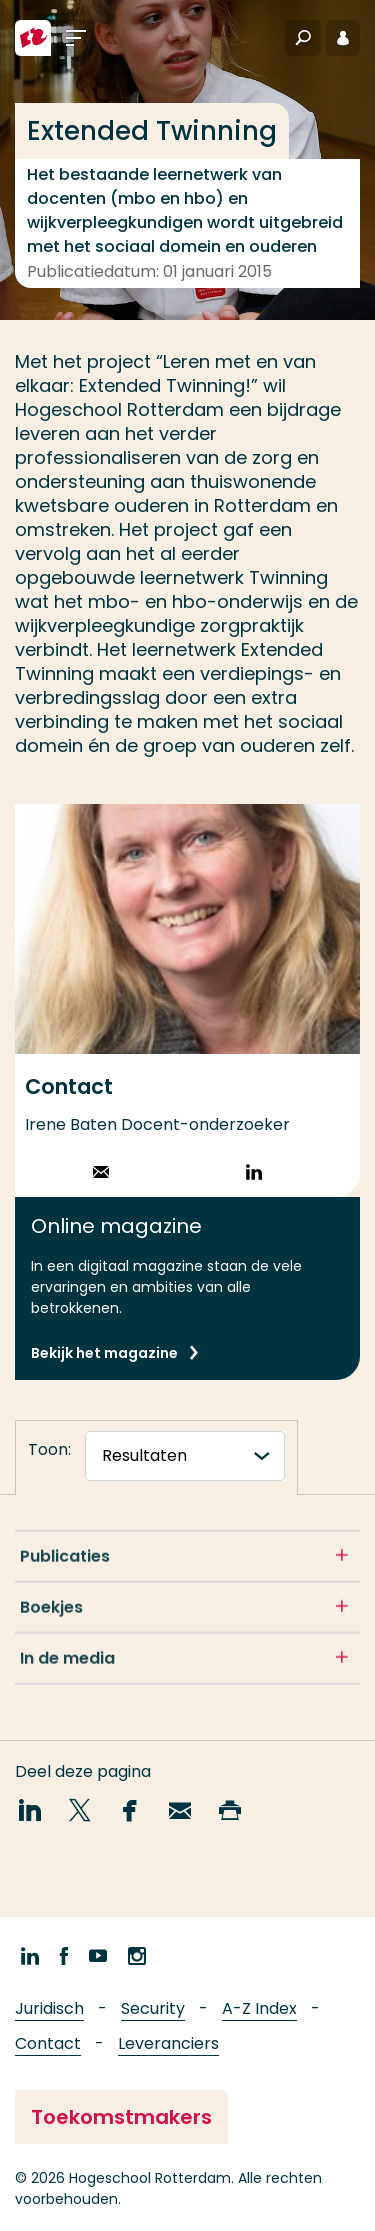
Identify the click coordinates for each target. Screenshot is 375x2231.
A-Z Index (259, 2008)
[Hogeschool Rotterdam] (33, 38)
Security (153, 2008)
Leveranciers (168, 2043)
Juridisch (49, 2008)
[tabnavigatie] (185, 1456)
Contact (48, 2043)
